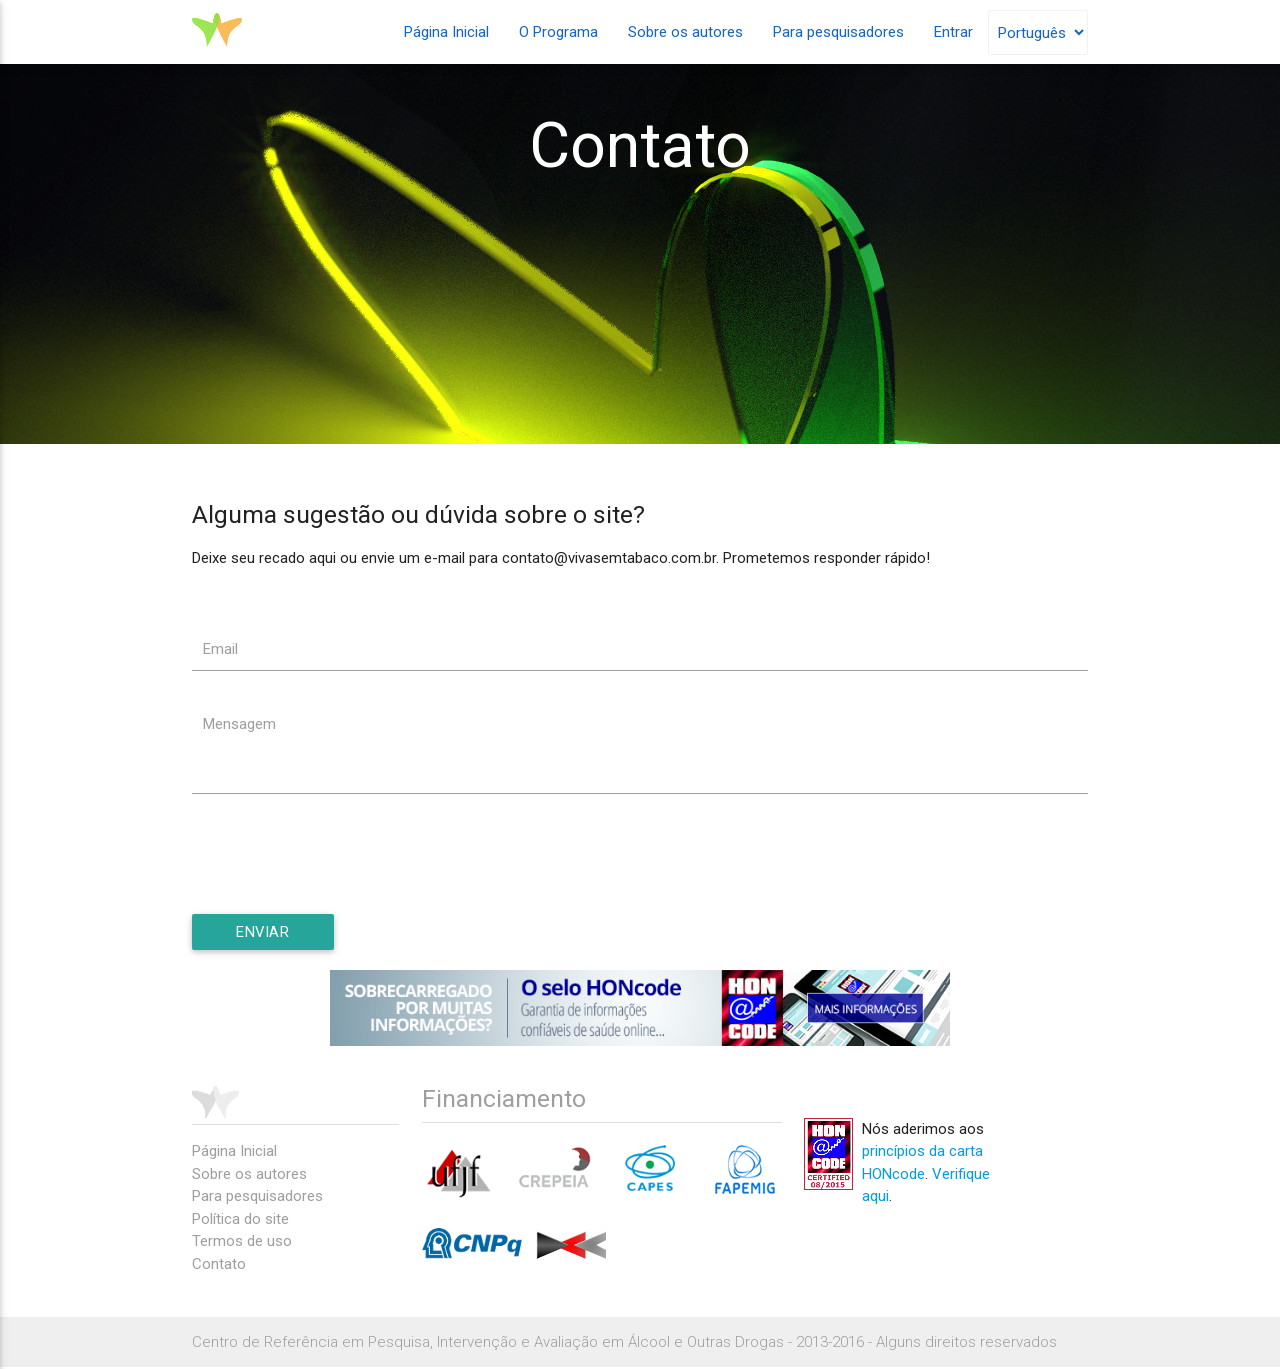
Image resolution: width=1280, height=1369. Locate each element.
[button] (264, 933)
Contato (219, 1266)
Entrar (953, 32)
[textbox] (640, 649)
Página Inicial (446, 32)
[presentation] (344, 876)
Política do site (240, 1221)
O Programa (558, 32)
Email (220, 649)
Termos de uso (242, 1243)
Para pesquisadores (838, 32)
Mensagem (239, 725)
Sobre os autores (685, 32)
